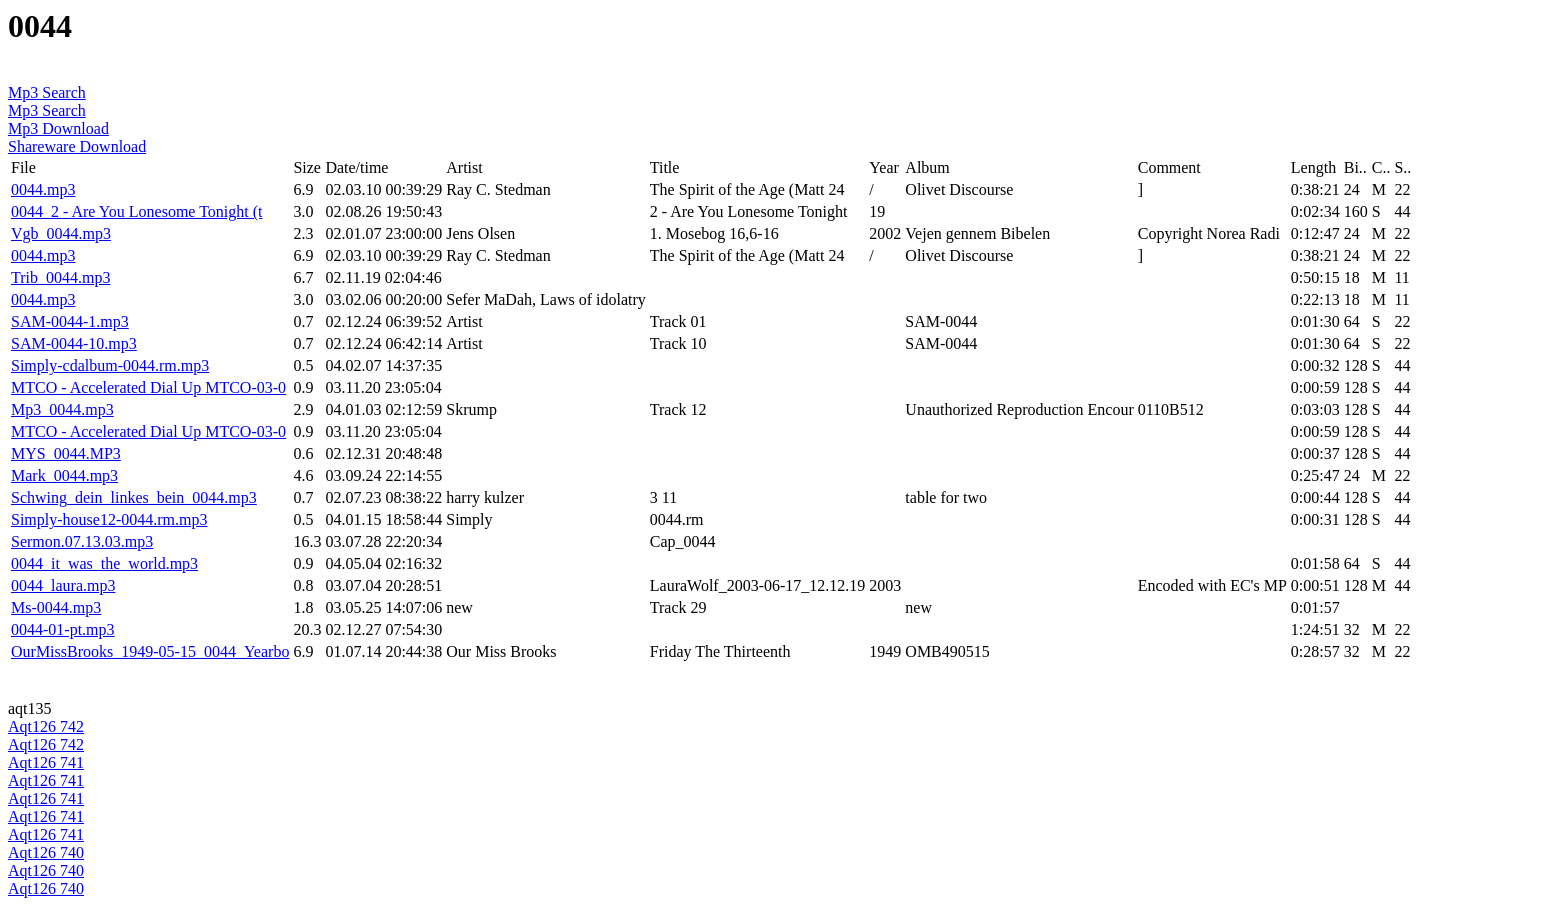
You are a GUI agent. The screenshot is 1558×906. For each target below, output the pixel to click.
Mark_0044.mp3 (64, 475)
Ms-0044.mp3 (56, 607)
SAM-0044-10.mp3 (74, 343)
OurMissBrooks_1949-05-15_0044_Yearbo (150, 651)
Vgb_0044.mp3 (61, 233)
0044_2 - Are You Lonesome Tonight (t (136, 211)
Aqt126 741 (46, 762)
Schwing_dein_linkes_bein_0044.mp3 (134, 497)
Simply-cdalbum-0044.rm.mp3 (110, 365)
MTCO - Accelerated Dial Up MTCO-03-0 (148, 387)
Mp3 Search (47, 92)
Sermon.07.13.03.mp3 (82, 541)
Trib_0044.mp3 (60, 277)
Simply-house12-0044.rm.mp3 (109, 519)
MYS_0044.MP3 (66, 453)
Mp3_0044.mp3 (62, 409)
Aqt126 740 (46, 852)
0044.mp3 (43, 189)
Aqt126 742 (46, 726)
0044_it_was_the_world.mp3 (104, 563)
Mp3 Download (58, 128)
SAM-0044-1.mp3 (70, 321)
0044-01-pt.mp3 (63, 629)
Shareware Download (77, 146)
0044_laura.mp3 (63, 585)
